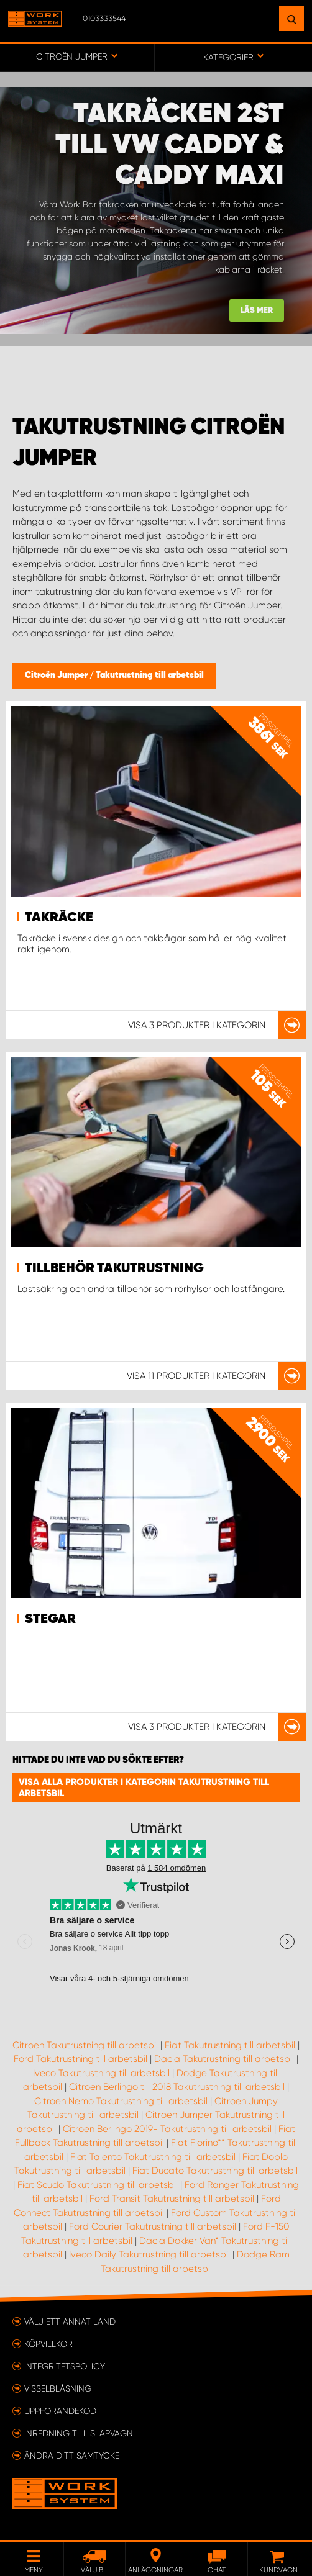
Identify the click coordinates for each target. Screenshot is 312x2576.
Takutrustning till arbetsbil (150, 675)
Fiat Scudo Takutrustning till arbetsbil (97, 2184)
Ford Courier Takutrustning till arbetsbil (152, 2226)
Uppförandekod (60, 2411)
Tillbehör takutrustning (114, 1268)
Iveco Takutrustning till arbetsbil (101, 2073)
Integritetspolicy (64, 2366)
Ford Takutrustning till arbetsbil (80, 2058)
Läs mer (257, 311)
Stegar (50, 1619)
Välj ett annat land (70, 2321)
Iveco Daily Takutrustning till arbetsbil (149, 2254)
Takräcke (59, 917)
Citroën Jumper (57, 675)
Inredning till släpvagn (78, 2433)
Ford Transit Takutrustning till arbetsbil (171, 2198)
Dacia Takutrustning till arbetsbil (224, 2058)
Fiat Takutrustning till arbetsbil (230, 2045)
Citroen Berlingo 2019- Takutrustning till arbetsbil (167, 2129)
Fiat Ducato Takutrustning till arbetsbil (215, 2170)
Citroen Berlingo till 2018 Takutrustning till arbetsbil (177, 2086)
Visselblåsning (57, 2388)
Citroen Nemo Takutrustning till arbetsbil (121, 2101)
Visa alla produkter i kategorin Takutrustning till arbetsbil (144, 1787)
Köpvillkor (48, 2344)
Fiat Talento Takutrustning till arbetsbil (153, 2156)
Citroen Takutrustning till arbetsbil (85, 2045)
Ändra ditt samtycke (71, 2456)
